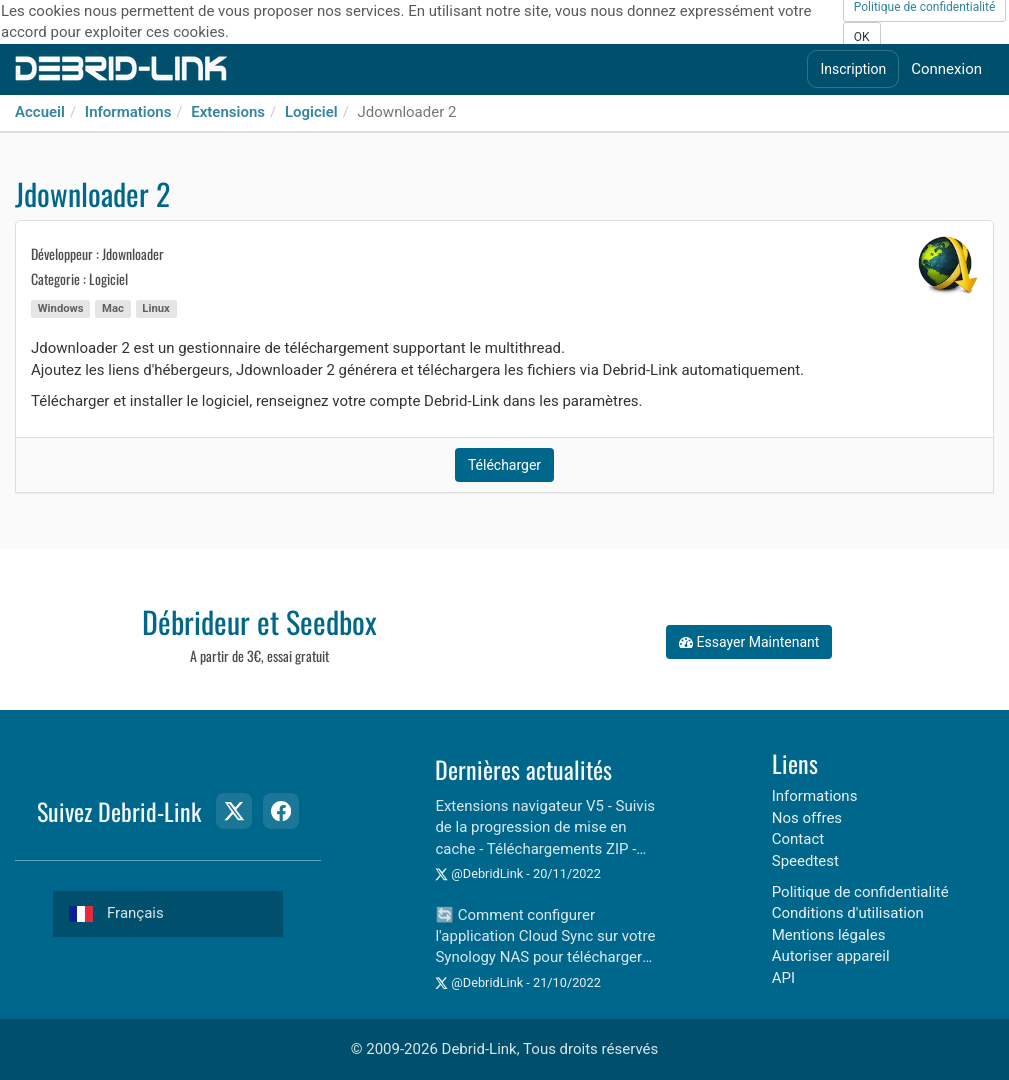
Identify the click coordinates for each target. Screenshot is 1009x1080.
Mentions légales (829, 935)
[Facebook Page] (281, 811)
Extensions (228, 112)
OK (862, 37)
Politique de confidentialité (860, 892)
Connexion (946, 69)
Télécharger (504, 465)
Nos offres (807, 818)
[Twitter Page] (234, 811)
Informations (128, 112)
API (783, 978)
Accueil (40, 112)
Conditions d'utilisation (848, 913)
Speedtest (805, 861)
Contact (798, 839)
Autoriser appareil (831, 956)
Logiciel (311, 112)
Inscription (853, 69)
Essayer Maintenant (749, 642)
